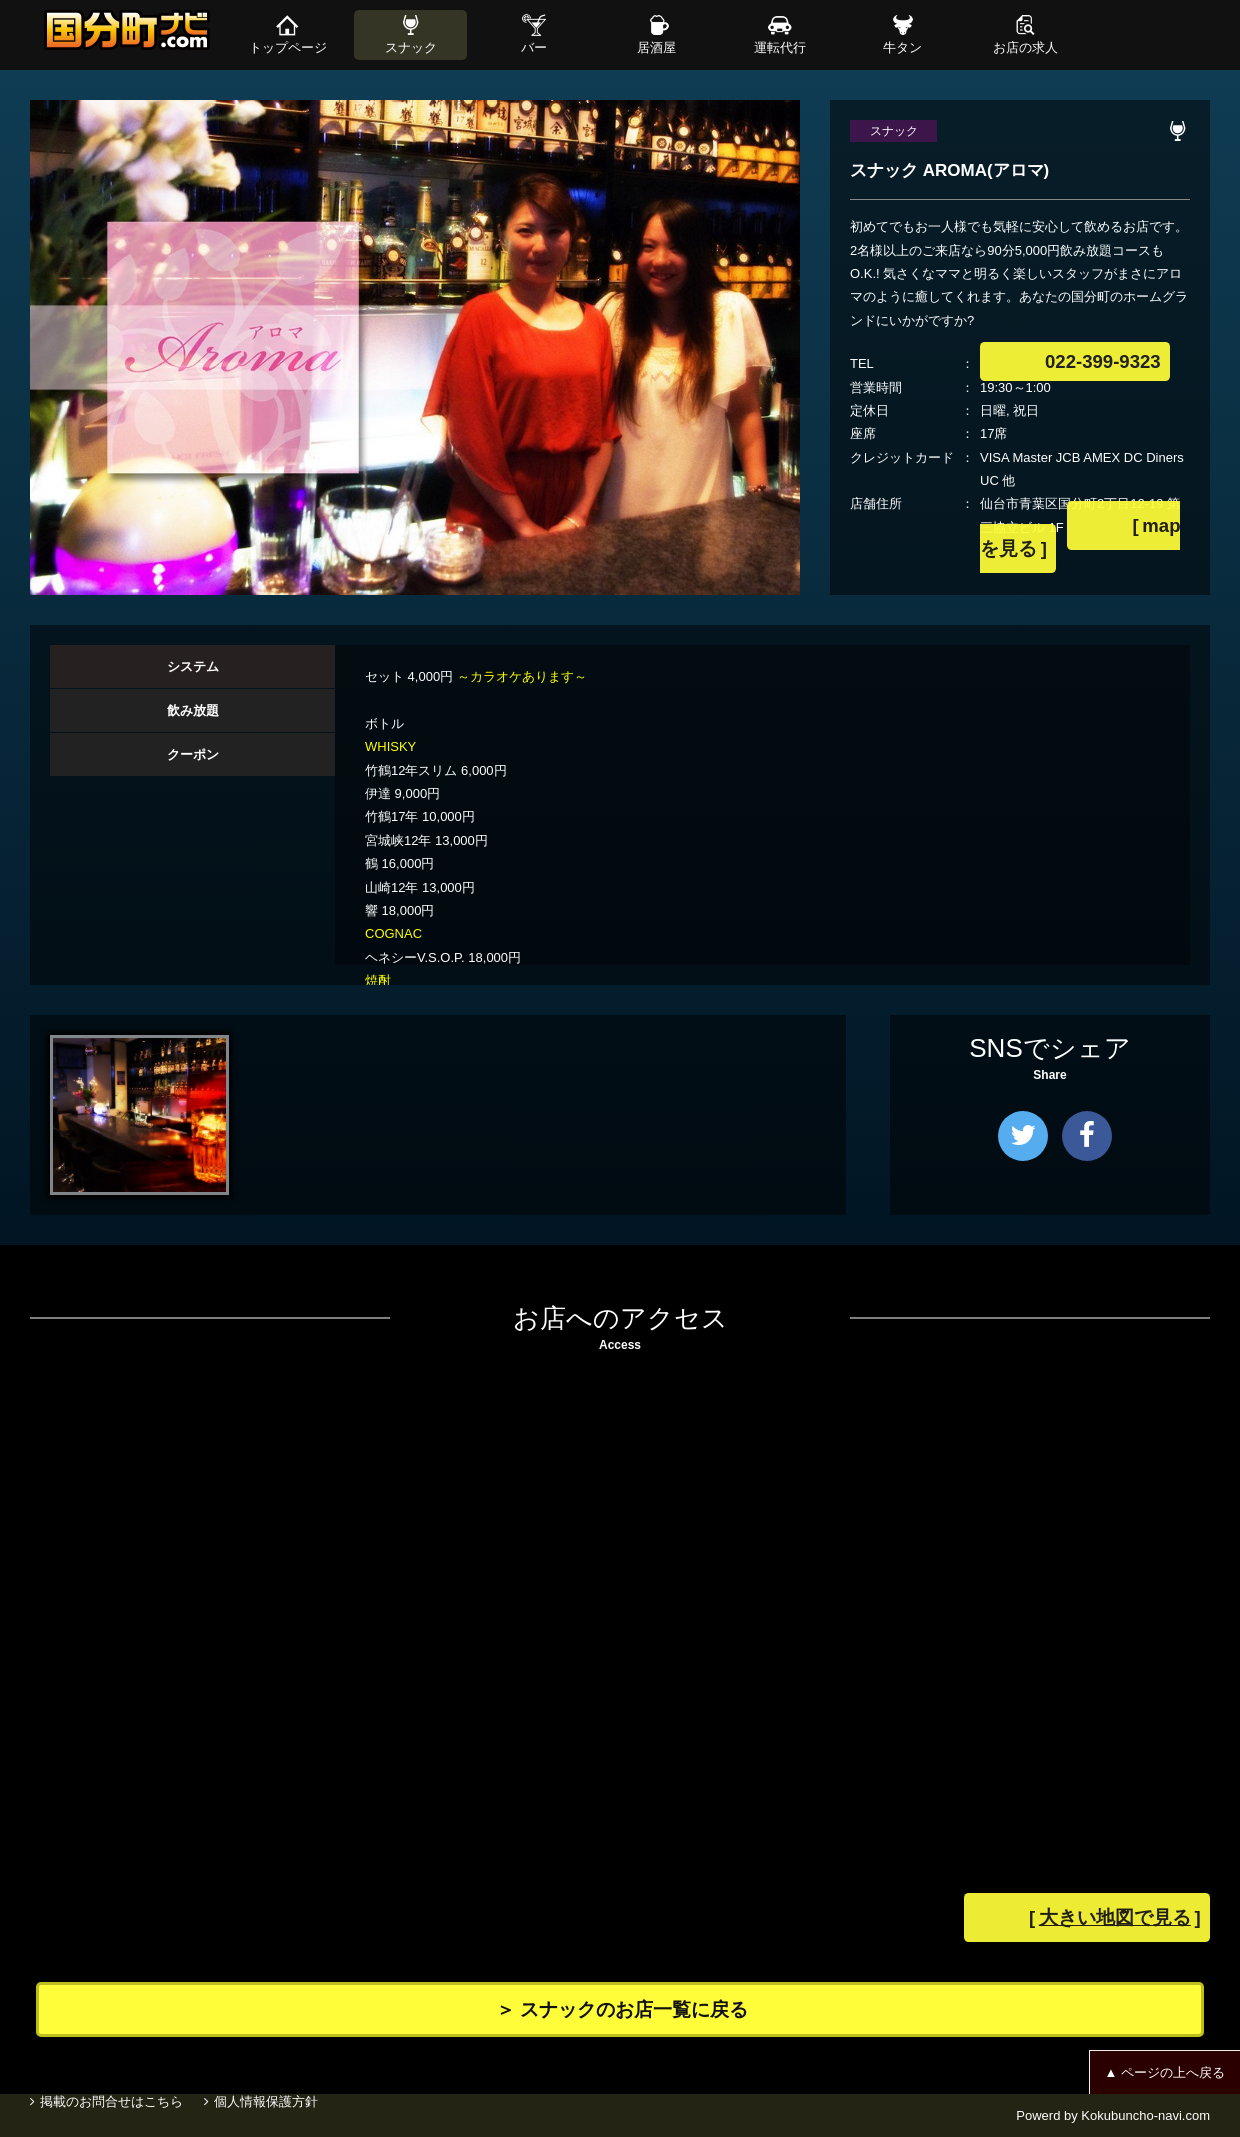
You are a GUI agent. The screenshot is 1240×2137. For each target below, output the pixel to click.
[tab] (192, 667)
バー (534, 47)
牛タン (902, 47)
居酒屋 (656, 47)
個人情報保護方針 (275, 2115)
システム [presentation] (193, 666)
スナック (411, 47)
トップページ (288, 47)
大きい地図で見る (1152, 1919)
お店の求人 (1025, 47)
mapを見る (1106, 527)
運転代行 (780, 47)
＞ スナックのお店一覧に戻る (650, 2009)
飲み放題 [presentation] (193, 710)
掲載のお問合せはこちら (111, 2115)
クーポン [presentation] (193, 754)
